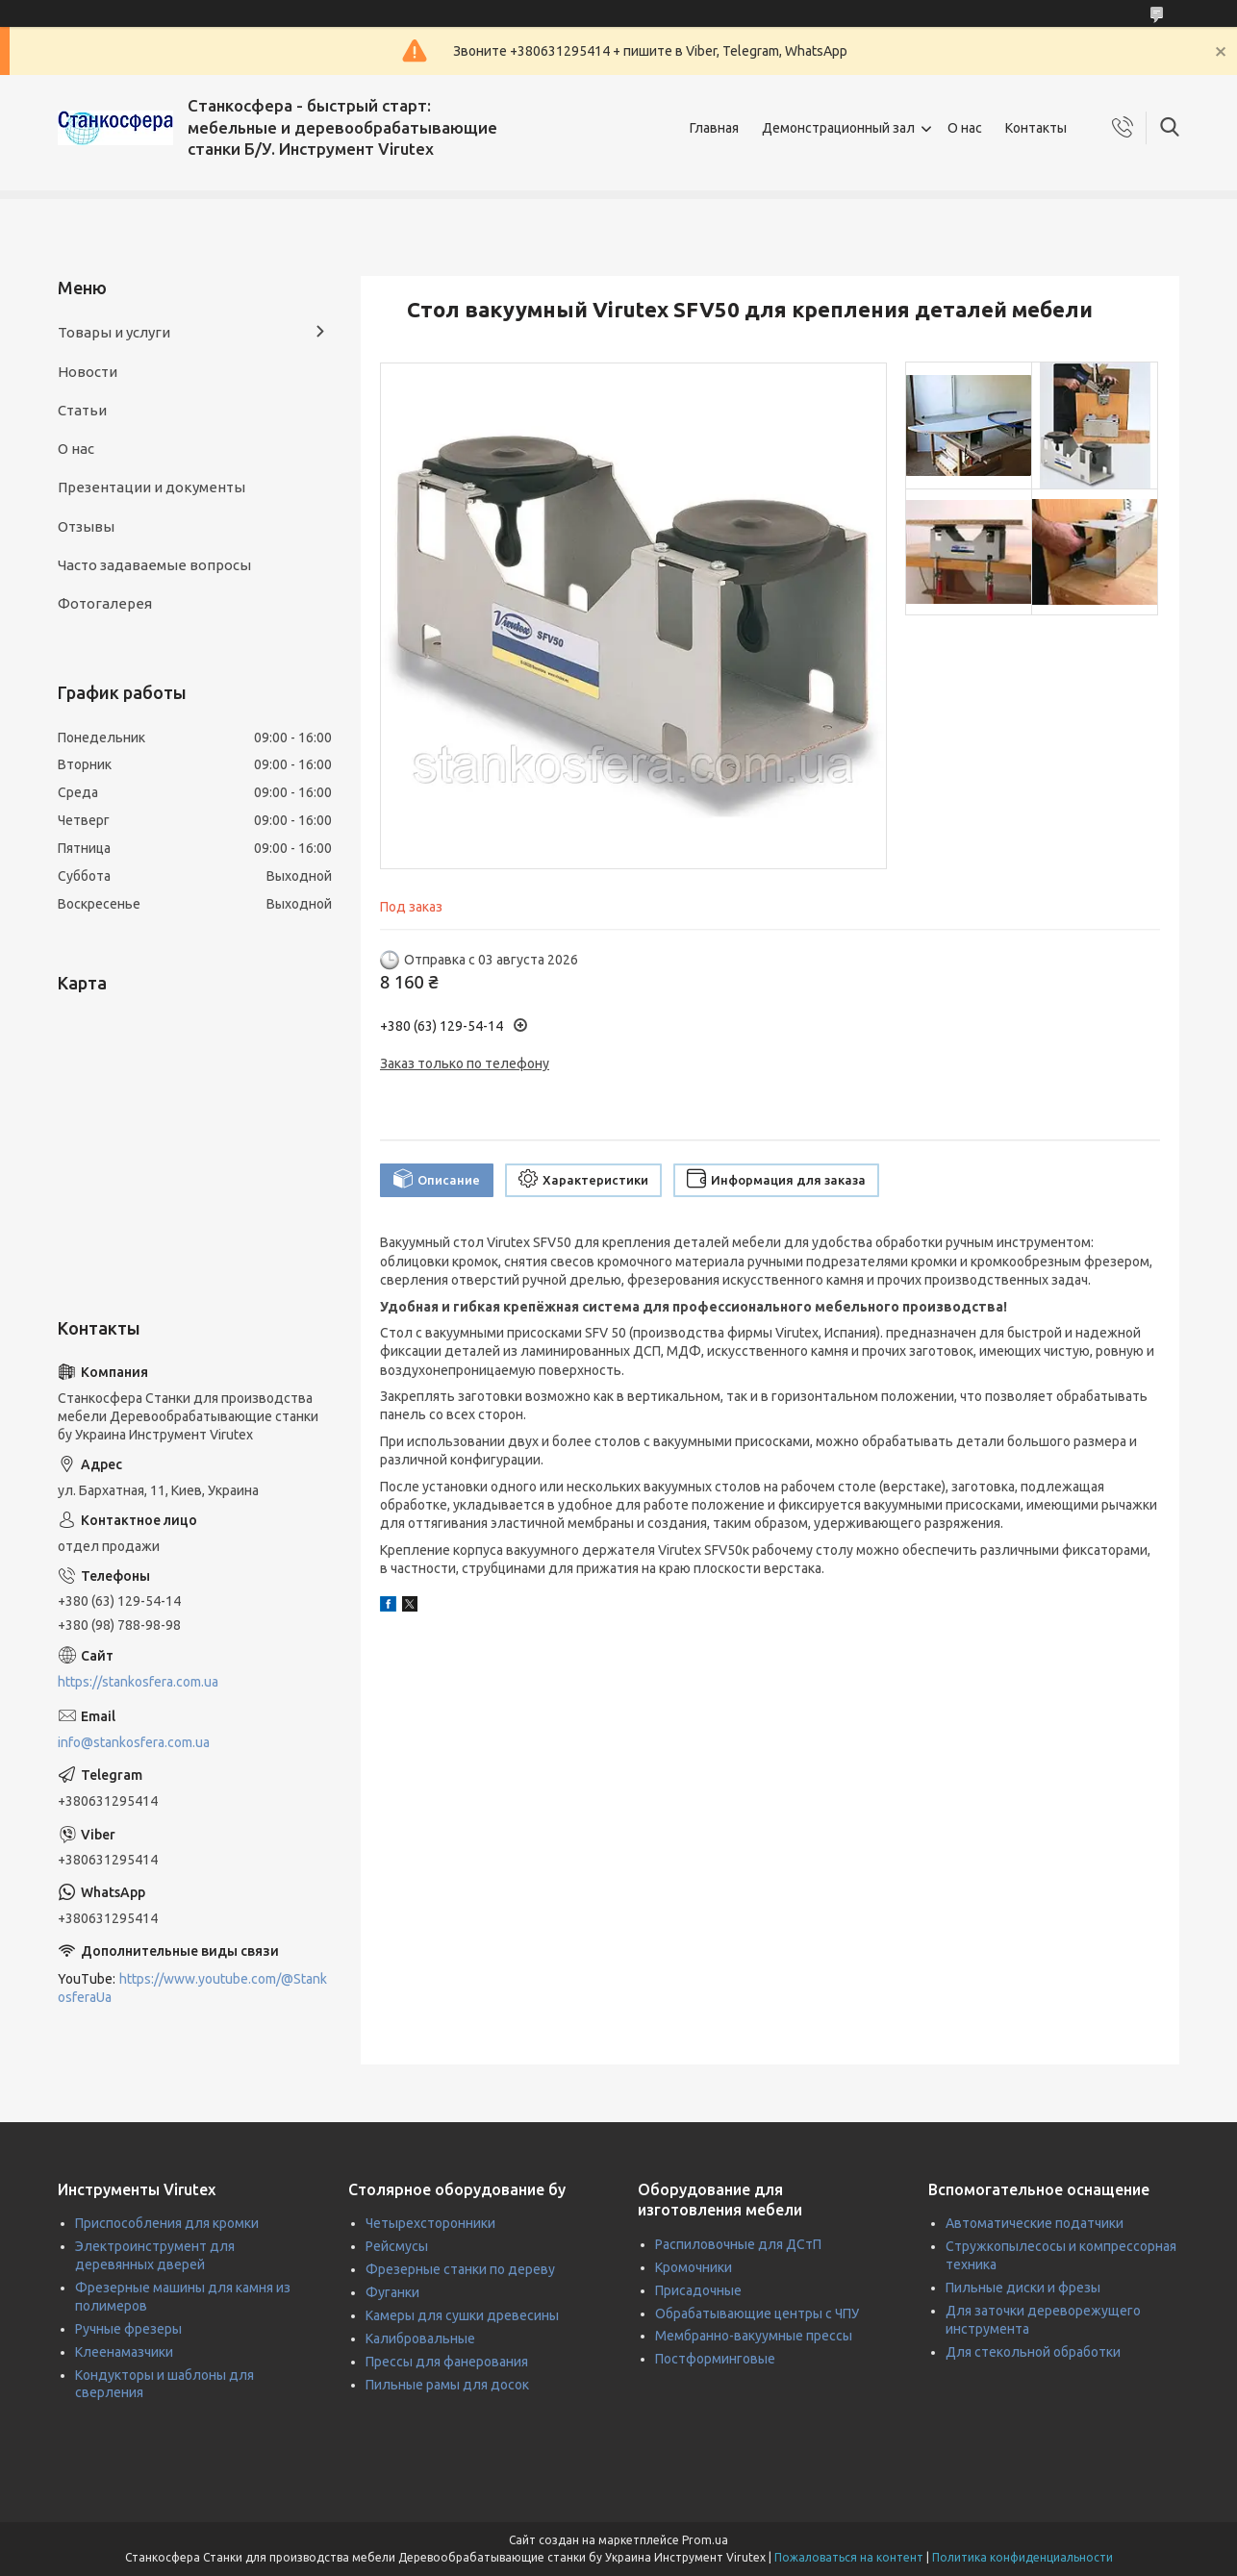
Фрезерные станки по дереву (460, 2269)
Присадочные (698, 2290)
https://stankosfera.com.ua (138, 1681)
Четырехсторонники (430, 2223)
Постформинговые (715, 2358)
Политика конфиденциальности (1022, 2557)
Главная (714, 128)
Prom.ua (705, 2540)
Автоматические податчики (1034, 2223)
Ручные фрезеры (128, 2329)
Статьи (82, 410)
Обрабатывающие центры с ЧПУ (757, 2313)
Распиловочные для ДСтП (738, 2244)
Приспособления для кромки (167, 2223)
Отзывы (86, 526)
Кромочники (693, 2267)
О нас (964, 128)
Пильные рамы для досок (447, 2384)
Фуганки (392, 2292)
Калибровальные (420, 2338)
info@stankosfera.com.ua (134, 1742)
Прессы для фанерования (447, 2361)
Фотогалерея (105, 603)
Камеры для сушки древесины (462, 2315)
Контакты (1036, 128)
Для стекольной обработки (1033, 2352)
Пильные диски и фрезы (1023, 2287)
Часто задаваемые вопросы (154, 565)
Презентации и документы (151, 487)
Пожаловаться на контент (848, 2557)
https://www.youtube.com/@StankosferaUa (192, 1988)
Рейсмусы (397, 2246)
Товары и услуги (114, 332)
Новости (87, 371)
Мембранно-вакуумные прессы (753, 2335)
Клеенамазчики (124, 2352)
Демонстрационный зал (838, 128)
